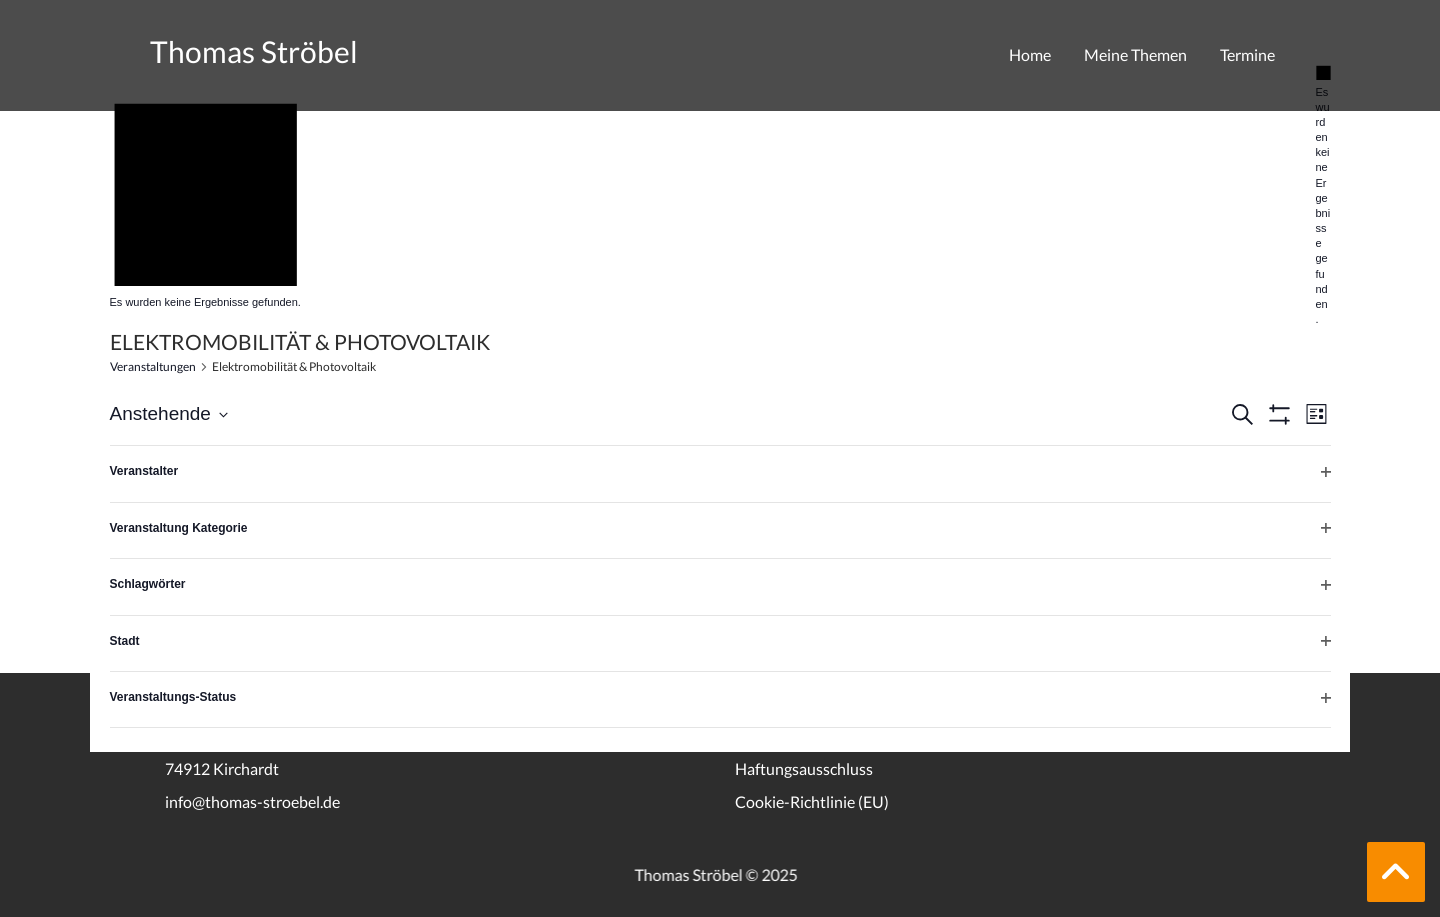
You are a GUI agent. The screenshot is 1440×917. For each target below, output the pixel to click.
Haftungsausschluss (804, 768)
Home (1030, 54)
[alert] (1323, 195)
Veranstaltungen (153, 366)
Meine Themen (1135, 54)
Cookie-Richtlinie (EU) (812, 801)
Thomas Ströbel (254, 51)
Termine (1247, 54)
